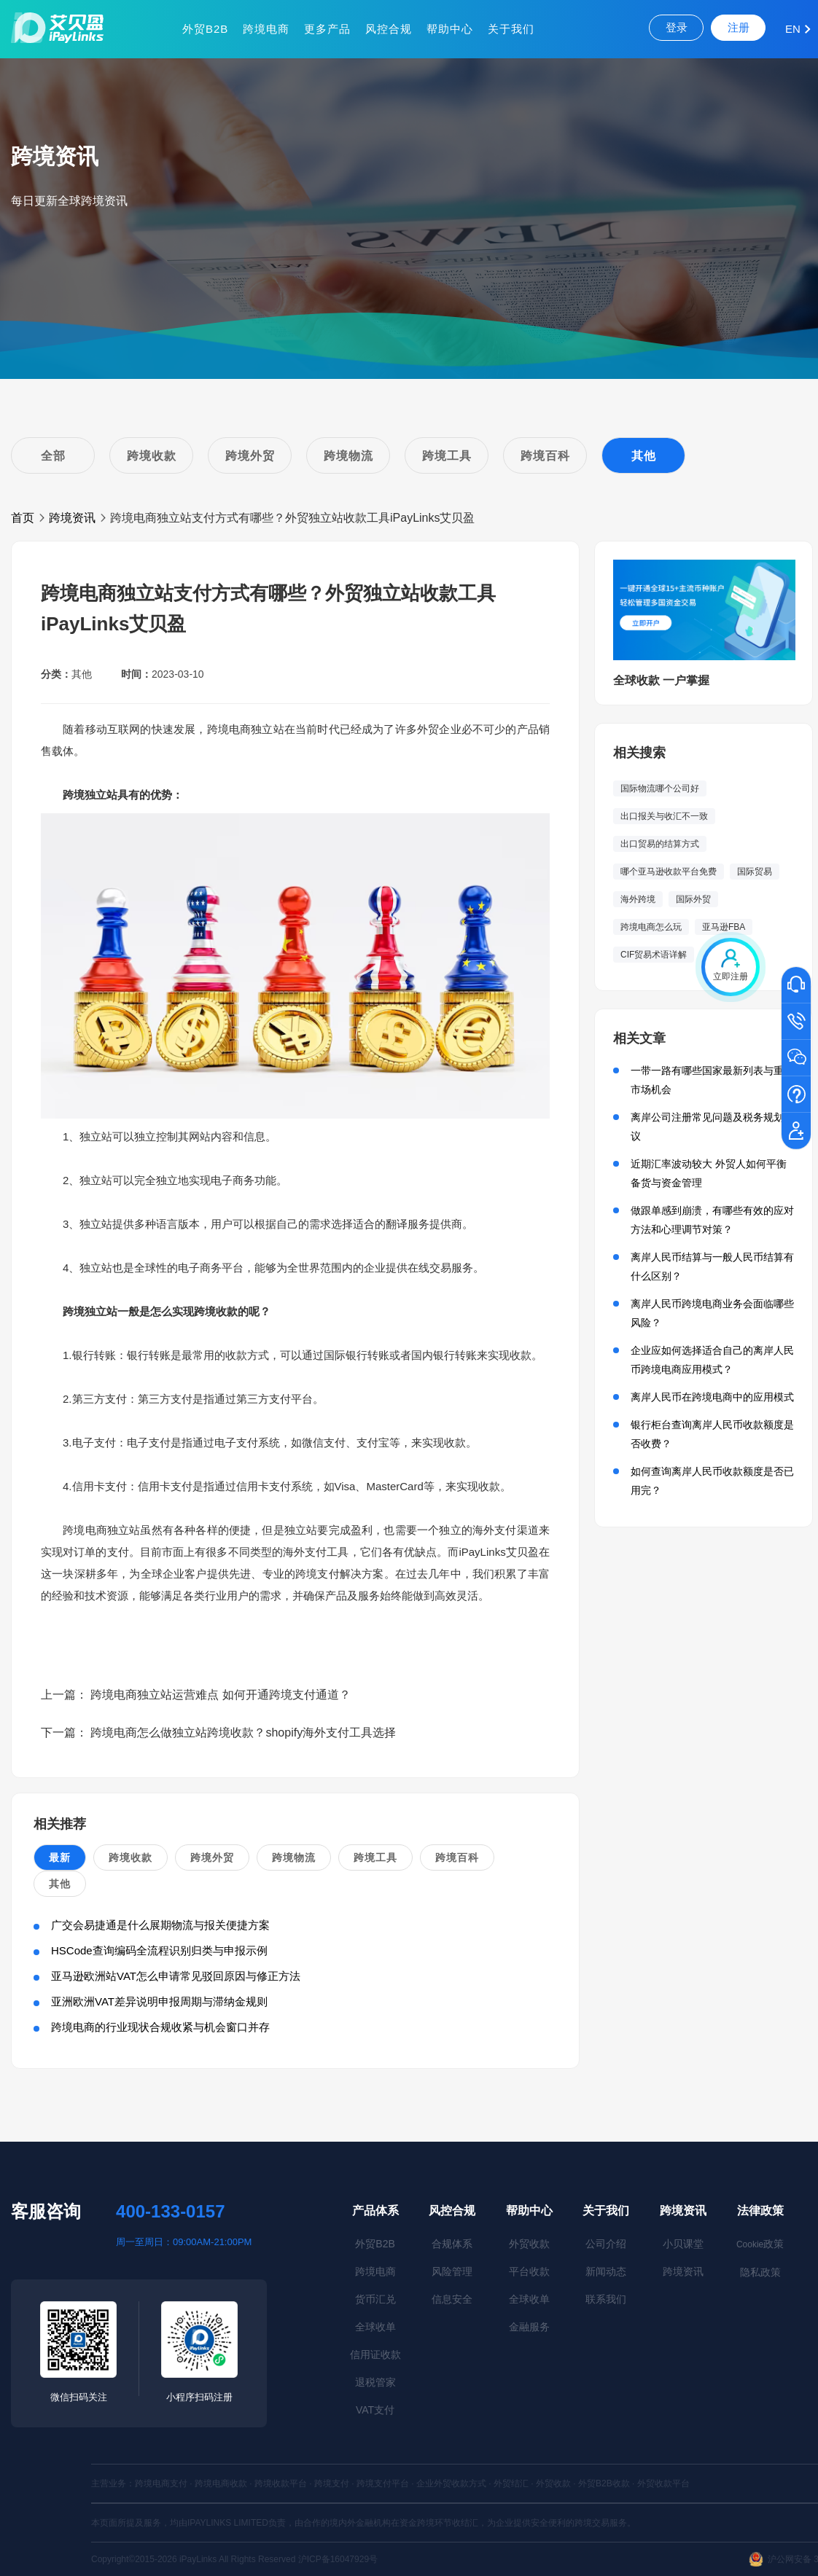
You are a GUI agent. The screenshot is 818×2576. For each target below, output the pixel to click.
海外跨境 (637, 899)
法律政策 (760, 2210)
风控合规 (388, 29)
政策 (760, 2244)
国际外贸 (693, 899)
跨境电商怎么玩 (651, 927)
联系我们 (605, 2299)
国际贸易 (754, 871)
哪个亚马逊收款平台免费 (668, 871)
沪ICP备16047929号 (338, 2559)
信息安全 (452, 2299)
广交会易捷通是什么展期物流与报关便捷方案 (160, 1925)
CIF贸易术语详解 (653, 955)
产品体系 (375, 2210)
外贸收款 (529, 2244)
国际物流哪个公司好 (659, 788)
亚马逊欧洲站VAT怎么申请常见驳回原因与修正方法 (175, 1976)
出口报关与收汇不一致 (664, 816)
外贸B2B (205, 29)
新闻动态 (605, 2271)
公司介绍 (605, 2244)
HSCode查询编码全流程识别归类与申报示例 (159, 1950)
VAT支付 (375, 2410)
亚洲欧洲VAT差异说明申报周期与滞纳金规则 (159, 2001)
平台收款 (529, 2271)
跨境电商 (266, 29)
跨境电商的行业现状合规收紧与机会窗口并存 (160, 2027)
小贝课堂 (683, 2244)
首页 (22, 518)
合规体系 (452, 2244)
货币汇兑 (375, 2299)
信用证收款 (375, 2354)
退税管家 (375, 2382)
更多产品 (327, 29)
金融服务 (529, 2327)
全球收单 (375, 2327)
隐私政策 (760, 2272)
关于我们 (511, 29)
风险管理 (452, 2271)
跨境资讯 (72, 518)
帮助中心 (449, 29)
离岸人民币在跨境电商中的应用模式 (712, 1397)
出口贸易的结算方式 (659, 844)
